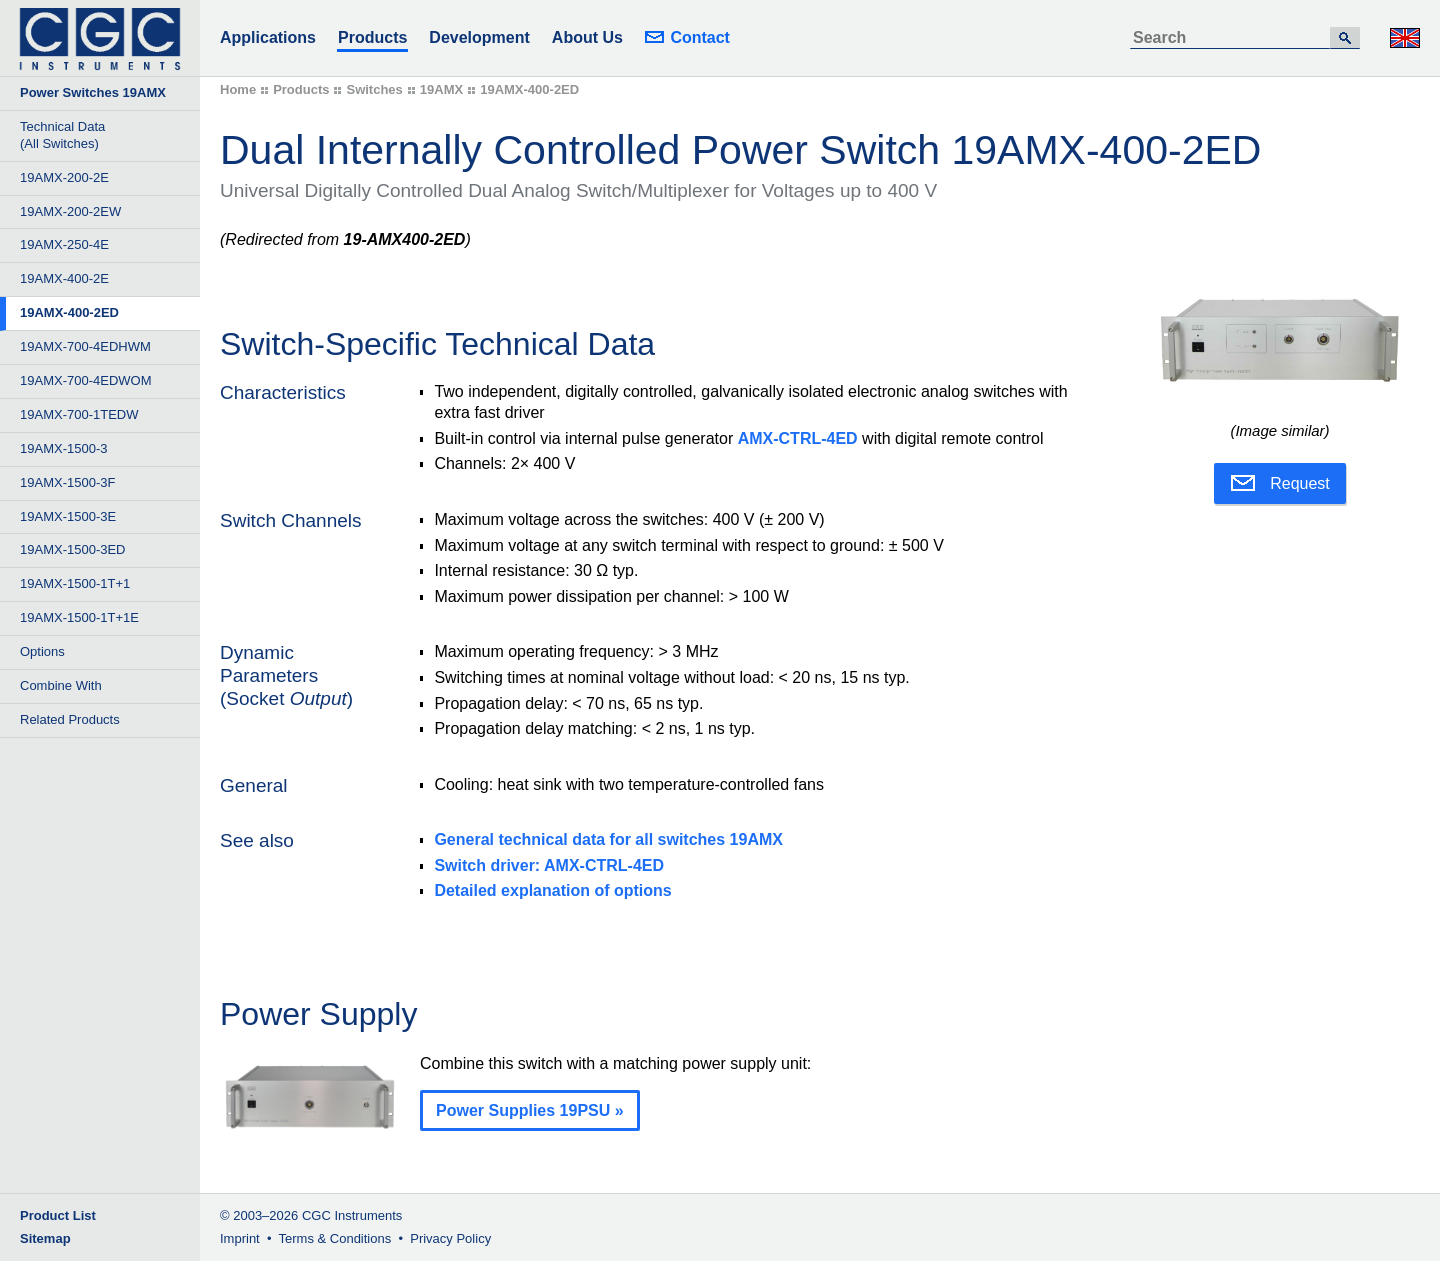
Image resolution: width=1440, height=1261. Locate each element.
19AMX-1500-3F (67, 482)
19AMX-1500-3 (63, 448)
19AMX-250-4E (64, 244)
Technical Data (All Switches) (62, 135)
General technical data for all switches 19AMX (608, 839)
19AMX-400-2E (64, 278)
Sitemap (45, 1238)
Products (372, 37)
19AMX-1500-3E (68, 516)
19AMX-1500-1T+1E (79, 617)
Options (42, 651)
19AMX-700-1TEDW (79, 414)
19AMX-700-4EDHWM (85, 346)
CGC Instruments (352, 1215)
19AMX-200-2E (64, 177)
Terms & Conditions (335, 1238)
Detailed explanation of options (552, 890)
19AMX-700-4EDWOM (85, 380)
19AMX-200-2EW (70, 211)
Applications (268, 37)
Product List (58, 1215)
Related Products (70, 719)
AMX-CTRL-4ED (798, 438)
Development (479, 37)
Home (238, 89)
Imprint (240, 1238)
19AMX (441, 89)
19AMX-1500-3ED (73, 549)
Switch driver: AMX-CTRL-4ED (549, 865)
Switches (374, 89)
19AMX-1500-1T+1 (75, 583)
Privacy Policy (450, 1238)
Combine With (61, 685)
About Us (587, 37)
